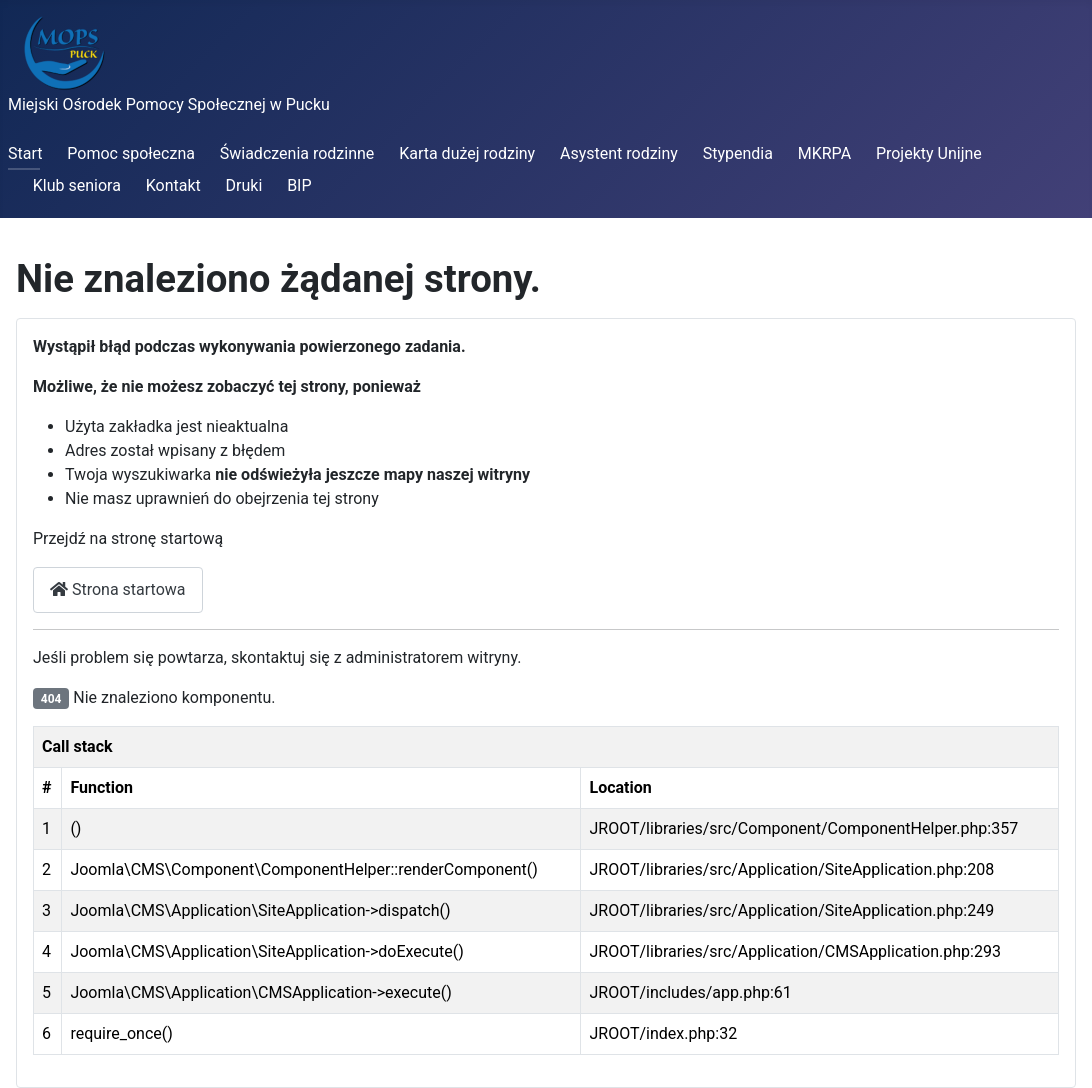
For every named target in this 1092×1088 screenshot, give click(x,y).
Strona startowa (118, 589)
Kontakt (173, 185)
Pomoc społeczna (131, 153)
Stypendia (738, 153)
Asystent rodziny (619, 153)
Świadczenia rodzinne (297, 153)
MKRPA (824, 153)
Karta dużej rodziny (467, 153)
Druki (244, 185)
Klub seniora (77, 185)
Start (25, 153)
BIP (299, 185)
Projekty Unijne (929, 153)
